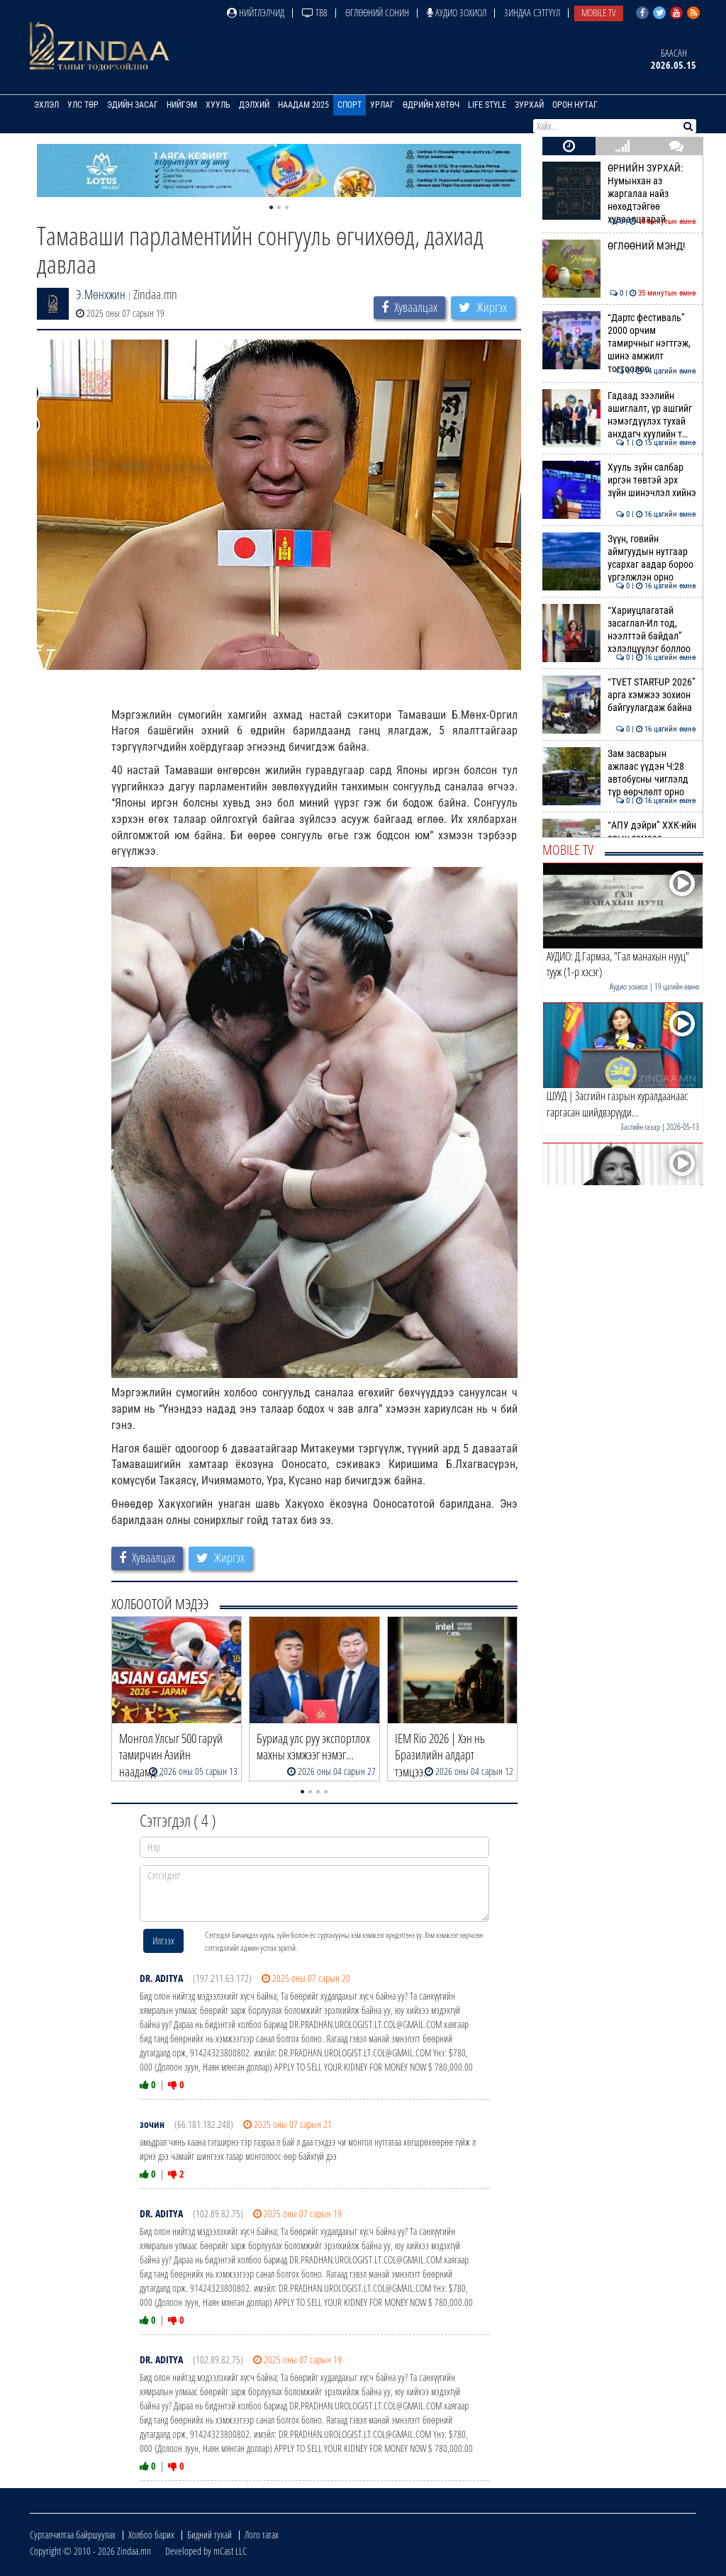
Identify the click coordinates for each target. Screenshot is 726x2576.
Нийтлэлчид (255, 12)
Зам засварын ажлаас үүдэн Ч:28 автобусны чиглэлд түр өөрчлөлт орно (619, 773)
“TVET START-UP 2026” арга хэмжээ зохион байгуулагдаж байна (619, 695)
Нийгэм (182, 105)
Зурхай (529, 105)
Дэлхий (254, 105)
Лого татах (262, 2534)
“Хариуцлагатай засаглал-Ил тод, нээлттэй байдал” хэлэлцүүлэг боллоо (619, 630)
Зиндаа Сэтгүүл (532, 12)
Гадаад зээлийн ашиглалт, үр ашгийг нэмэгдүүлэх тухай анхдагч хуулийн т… (619, 415)
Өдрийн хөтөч (431, 105)
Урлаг (382, 105)
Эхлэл (46, 105)
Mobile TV (598, 12)
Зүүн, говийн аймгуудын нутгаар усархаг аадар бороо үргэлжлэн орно (619, 558)
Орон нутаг (575, 105)
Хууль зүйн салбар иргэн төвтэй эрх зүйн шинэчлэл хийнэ (619, 480)
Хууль (218, 105)
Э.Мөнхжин (100, 294)
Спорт (349, 105)
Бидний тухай (209, 2534)
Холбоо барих (151, 2534)
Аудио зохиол (456, 12)
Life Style (487, 105)
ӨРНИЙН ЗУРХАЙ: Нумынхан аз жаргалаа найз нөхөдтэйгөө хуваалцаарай (619, 194)
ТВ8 (315, 12)
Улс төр (83, 105)
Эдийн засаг (132, 105)
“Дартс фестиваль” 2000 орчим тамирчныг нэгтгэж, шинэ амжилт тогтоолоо (619, 343)
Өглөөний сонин (377, 12)
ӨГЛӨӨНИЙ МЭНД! (619, 246)
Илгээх (163, 1940)
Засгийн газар (640, 1127)
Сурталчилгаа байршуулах (73, 2534)
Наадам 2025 (303, 105)
